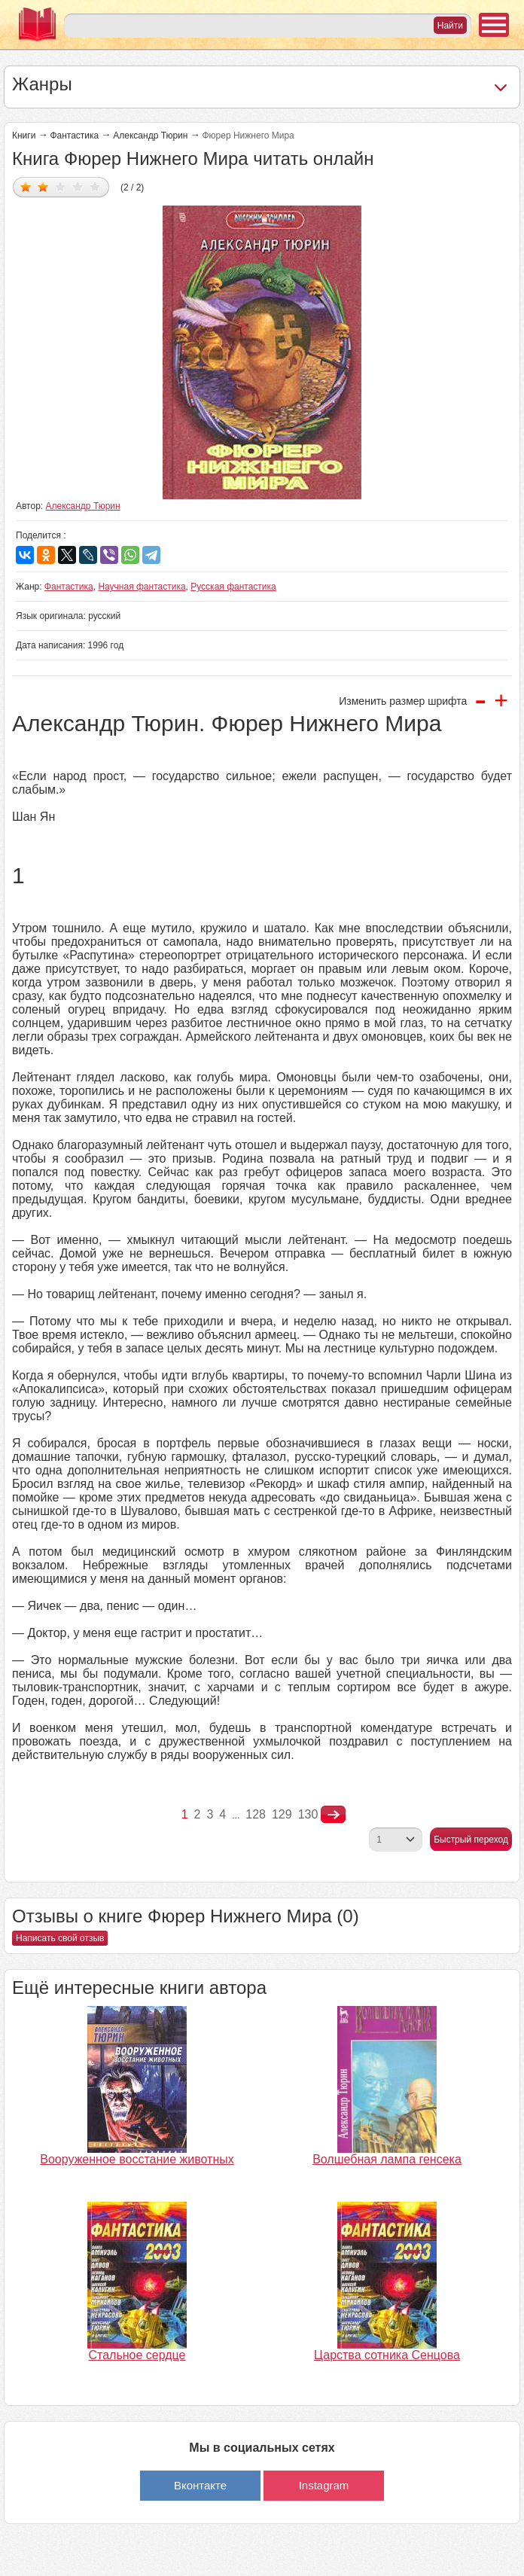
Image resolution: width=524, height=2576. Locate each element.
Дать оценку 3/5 (60, 186)
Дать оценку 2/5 (43, 186)
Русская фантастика (233, 586)
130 (308, 1814)
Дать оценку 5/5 (95, 186)
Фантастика (74, 135)
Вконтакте (200, 2485)
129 (282, 1814)
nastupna (333, 1815)
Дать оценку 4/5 (78, 186)
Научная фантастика (141, 586)
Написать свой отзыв (60, 1938)
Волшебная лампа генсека (387, 2159)
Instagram (324, 2485)
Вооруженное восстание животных (136, 2159)
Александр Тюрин (150, 135)
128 (255, 1814)
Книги (23, 135)
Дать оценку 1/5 (26, 186)
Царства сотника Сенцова (387, 2355)
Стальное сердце (137, 2355)
